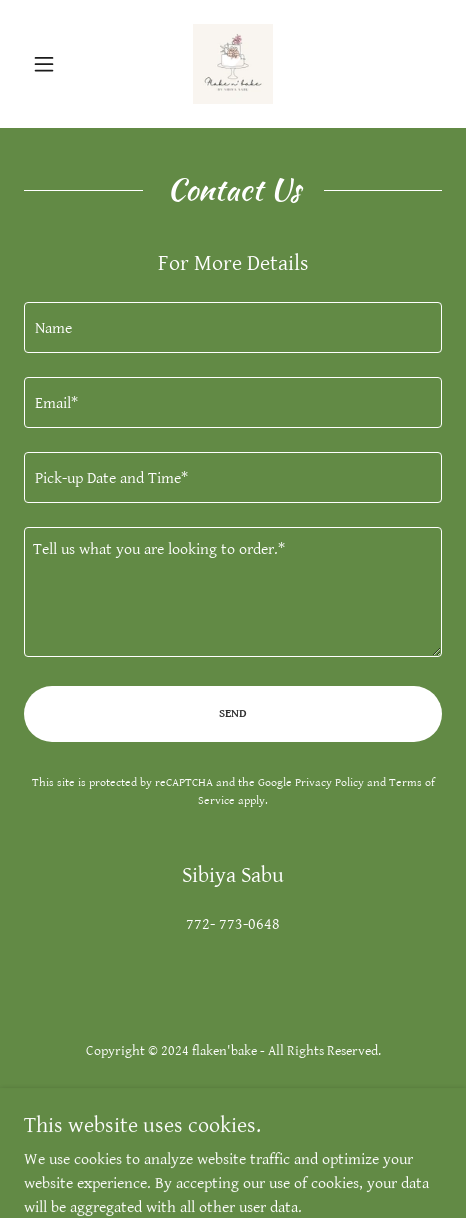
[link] (233, 64)
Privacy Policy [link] (329, 782)
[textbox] (233, 327)
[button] (55, 64)
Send (233, 713)
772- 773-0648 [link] (233, 924)
